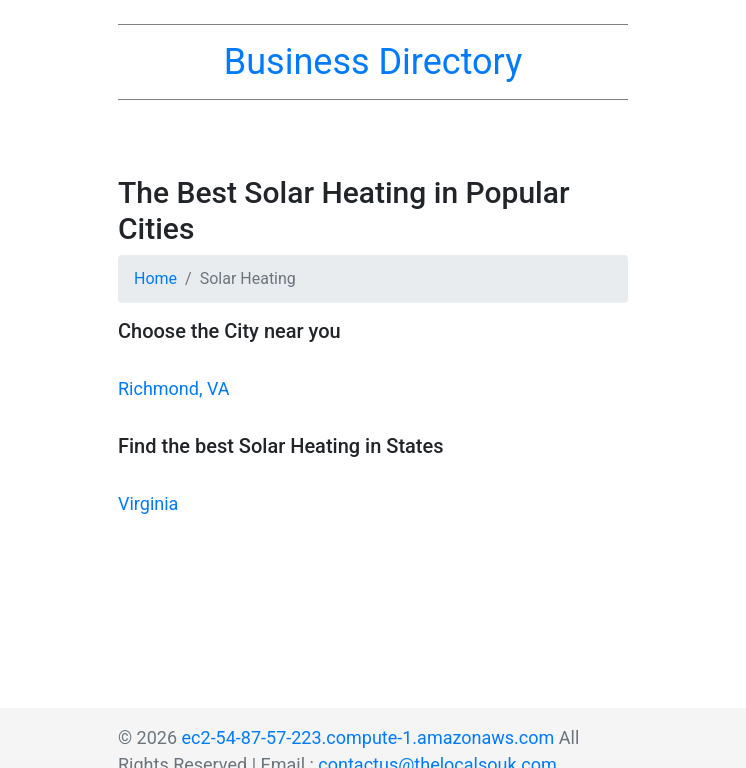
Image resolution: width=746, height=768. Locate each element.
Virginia (148, 503)
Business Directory (373, 62)
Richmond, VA (174, 388)
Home (155, 278)
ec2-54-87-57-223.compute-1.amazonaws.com (368, 737)
